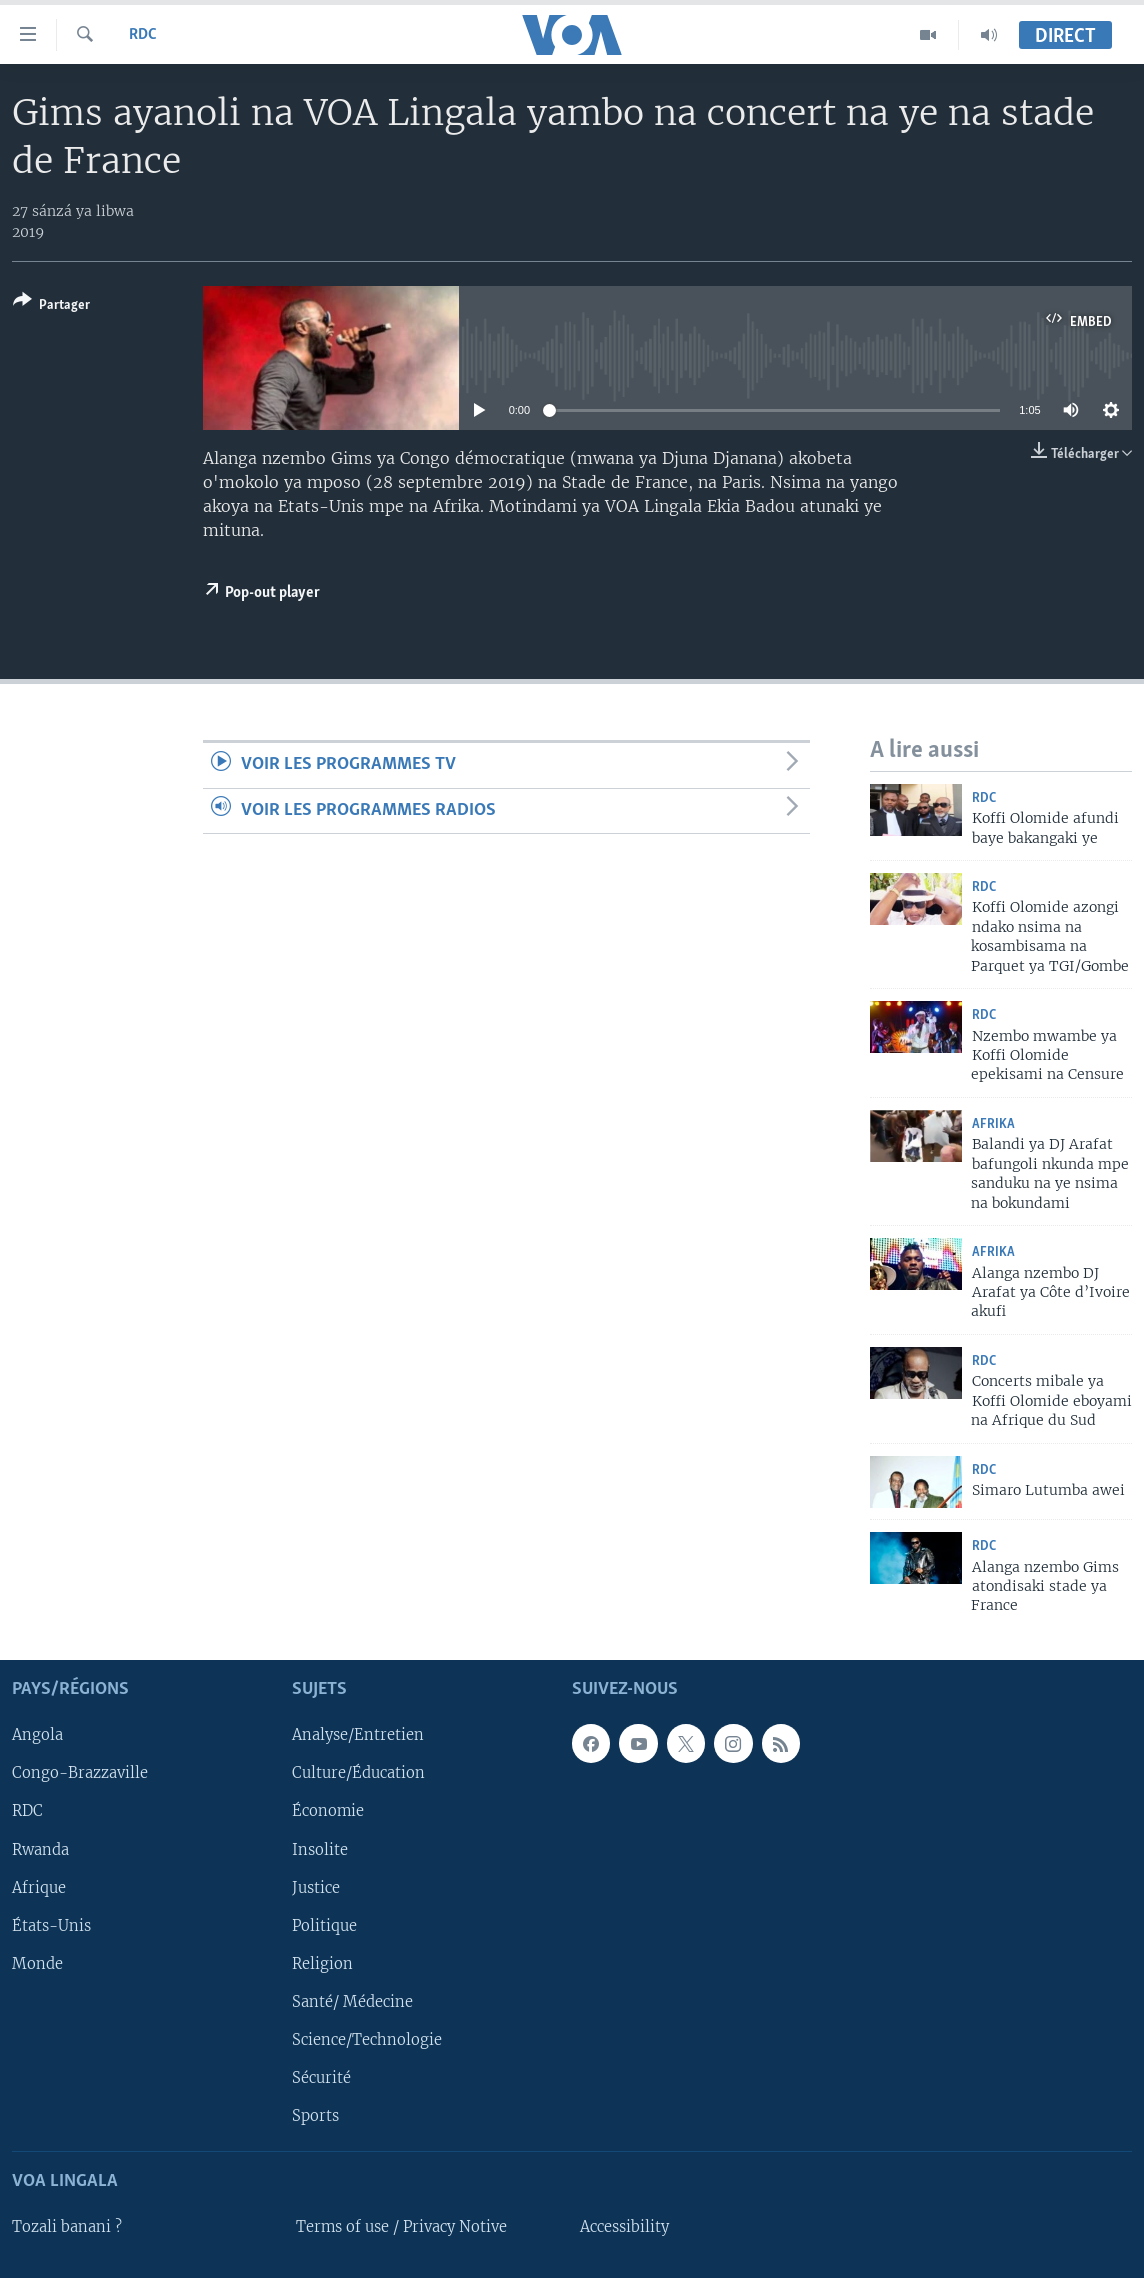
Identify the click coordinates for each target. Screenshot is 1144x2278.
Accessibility (624, 2227)
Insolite (320, 1849)
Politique (324, 1925)
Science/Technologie (367, 2040)
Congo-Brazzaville (80, 1773)
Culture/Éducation (358, 1773)
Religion (322, 1963)
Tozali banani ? (67, 2227)
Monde (37, 1963)
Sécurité (321, 2078)
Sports (315, 2116)
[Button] (51, 306)
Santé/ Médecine (352, 2002)
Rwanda (40, 1849)
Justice (316, 1887)
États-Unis (51, 1925)
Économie (328, 1811)
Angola (37, 1735)
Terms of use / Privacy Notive (401, 2227)
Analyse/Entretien (358, 1735)
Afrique (39, 1887)
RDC (143, 35)
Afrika (993, 1124)
